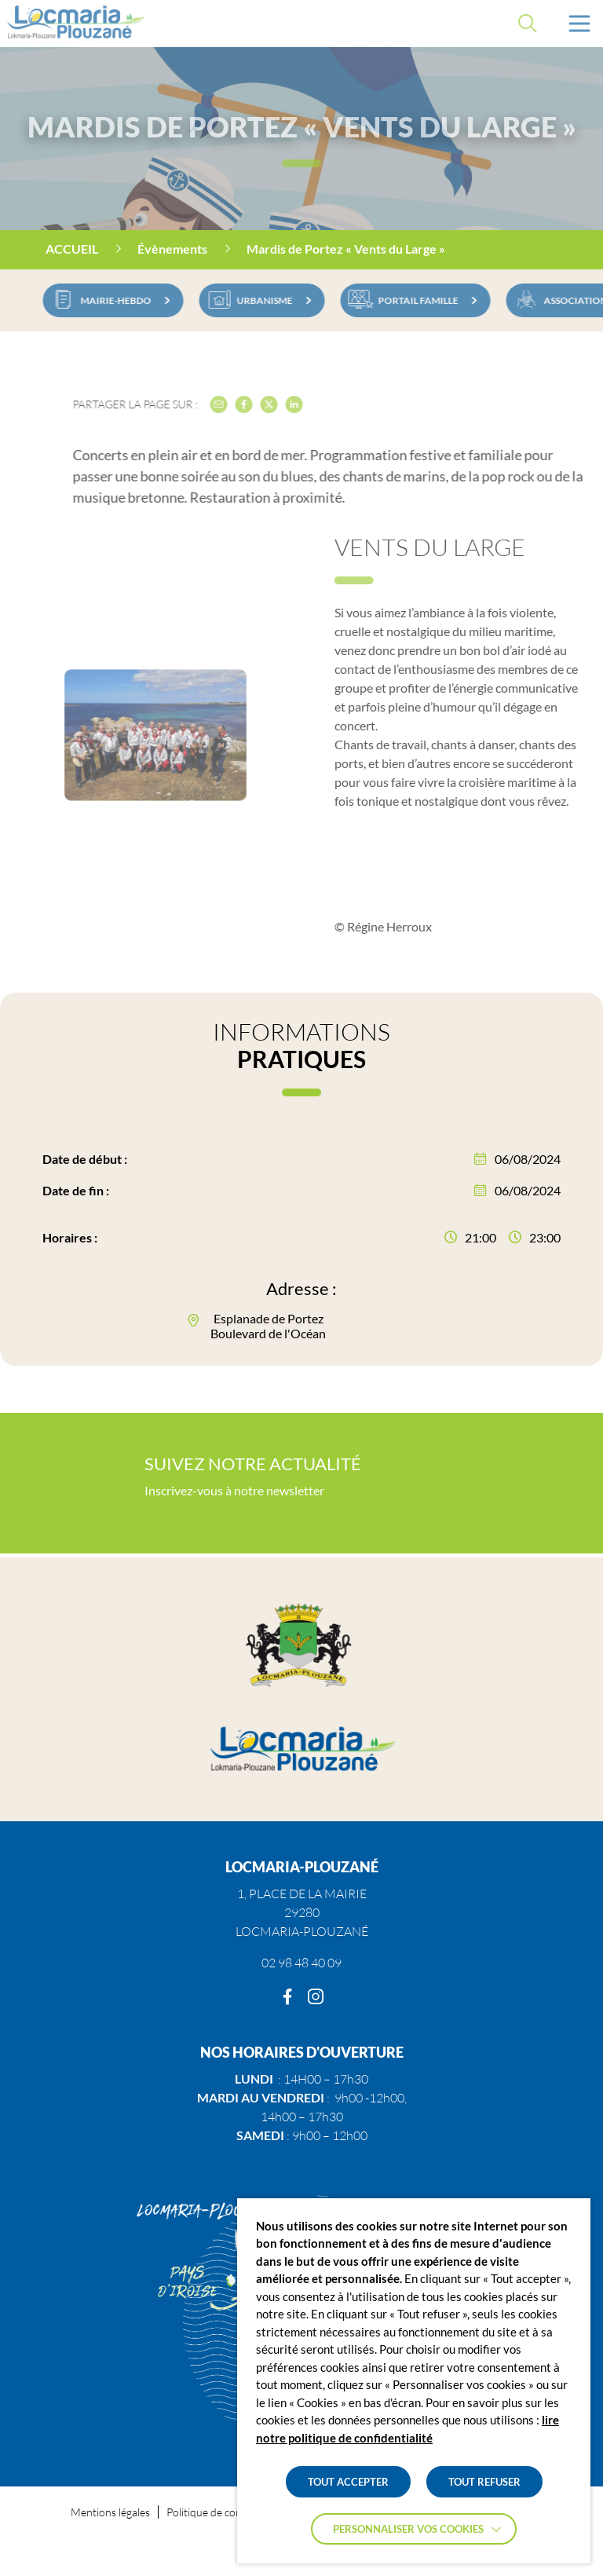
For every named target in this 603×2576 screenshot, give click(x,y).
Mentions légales (110, 2512)
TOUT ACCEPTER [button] (348, 2481)
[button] (579, 23)
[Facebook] (287, 1997)
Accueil (72, 248)
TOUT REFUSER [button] (484, 2481)
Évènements (172, 248)
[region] (301, 249)
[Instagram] (315, 1997)
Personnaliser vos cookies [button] (408, 2529)
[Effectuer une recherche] (527, 23)
